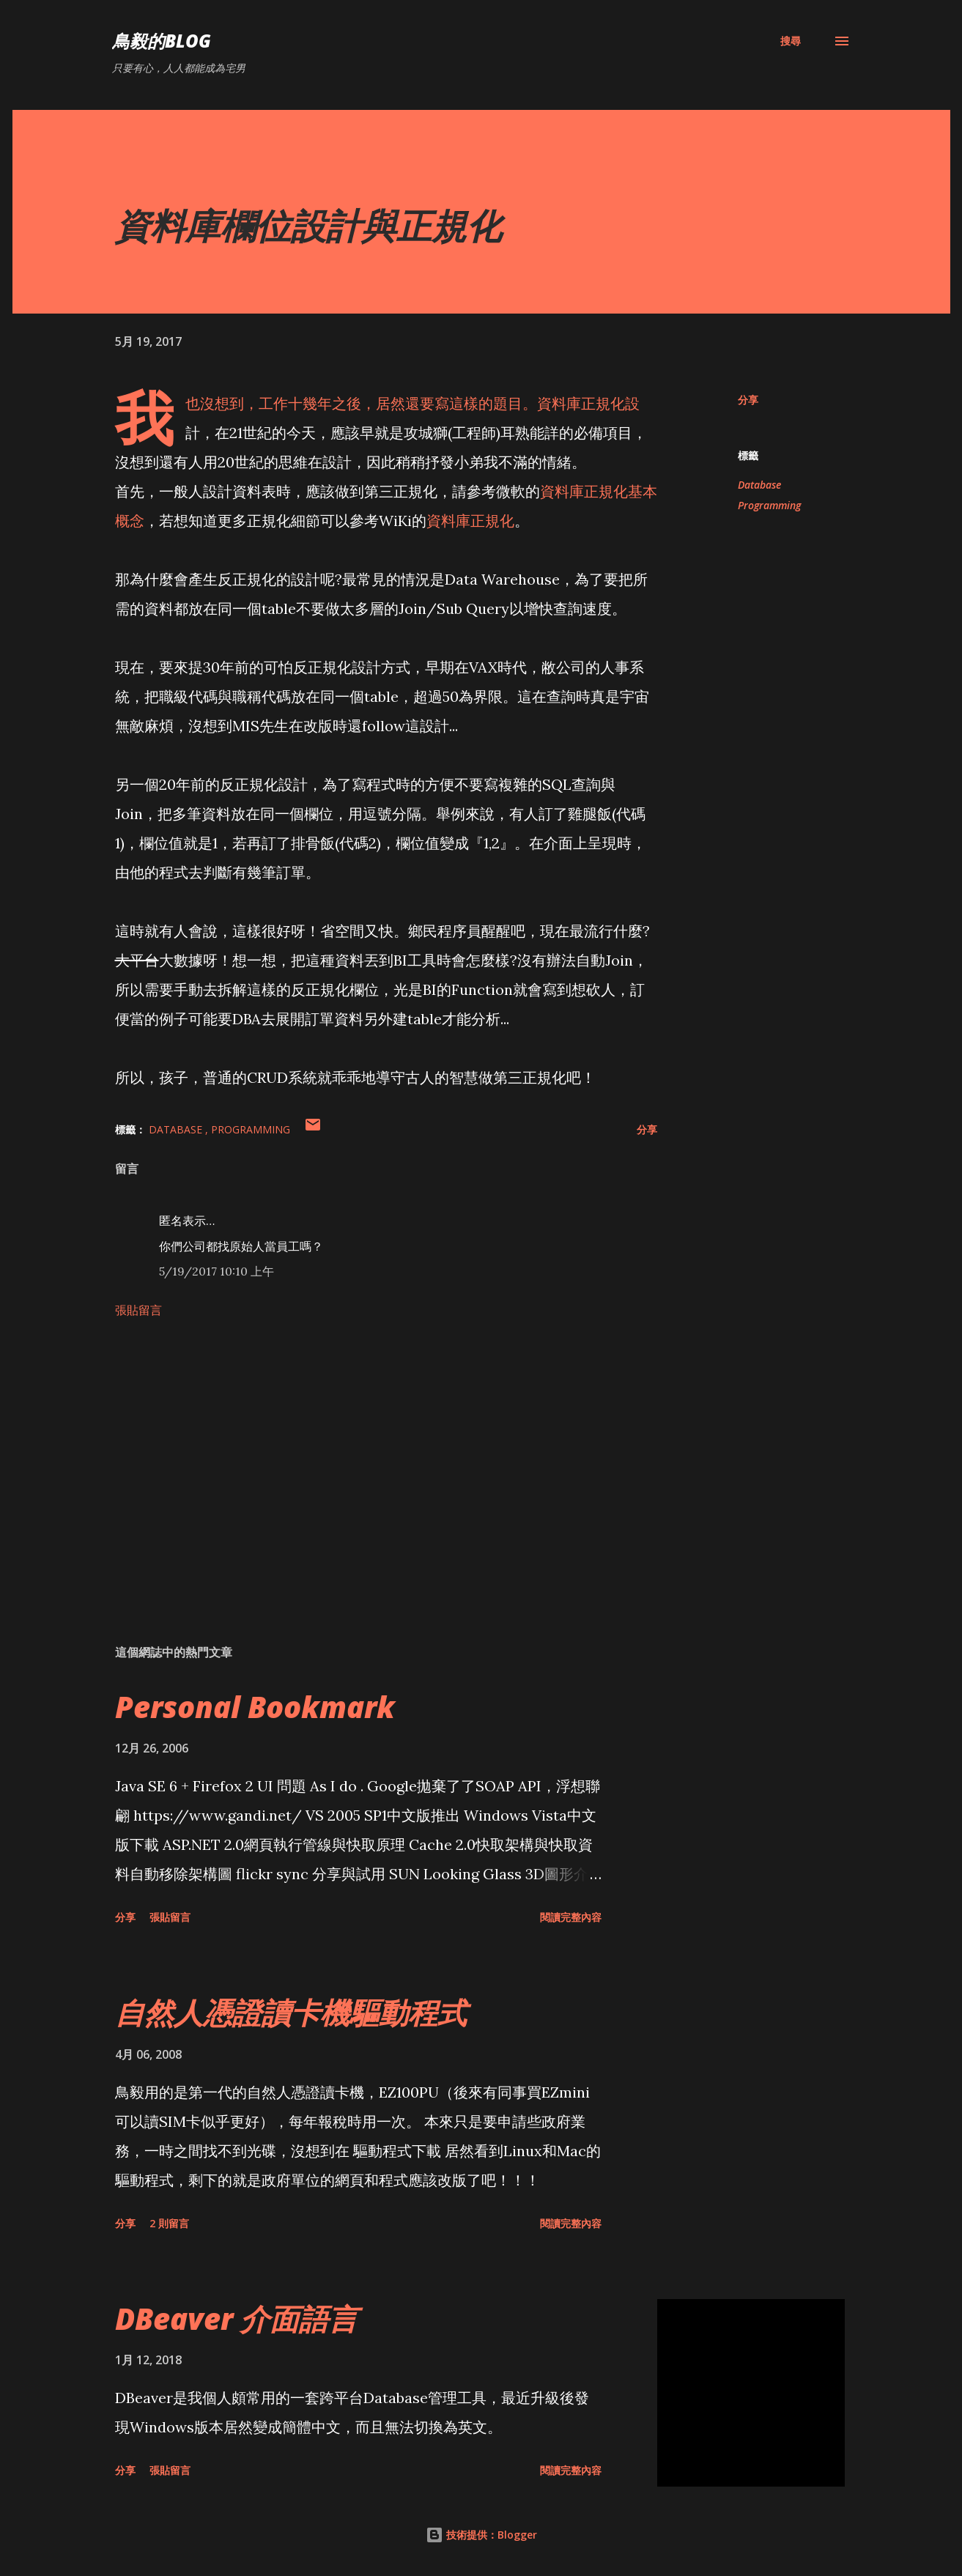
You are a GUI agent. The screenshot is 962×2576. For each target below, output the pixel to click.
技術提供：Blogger (481, 2535)
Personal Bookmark (255, 1707)
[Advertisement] (362, 1461)
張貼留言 (138, 1310)
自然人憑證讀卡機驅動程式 (291, 2012)
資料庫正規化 (470, 520)
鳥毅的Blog (161, 41)
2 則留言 (169, 2223)
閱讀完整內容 (571, 1917)
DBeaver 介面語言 (236, 2318)
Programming (769, 505)
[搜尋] (790, 41)
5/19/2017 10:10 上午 (216, 1271)
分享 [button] (748, 400)
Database (759, 485)
